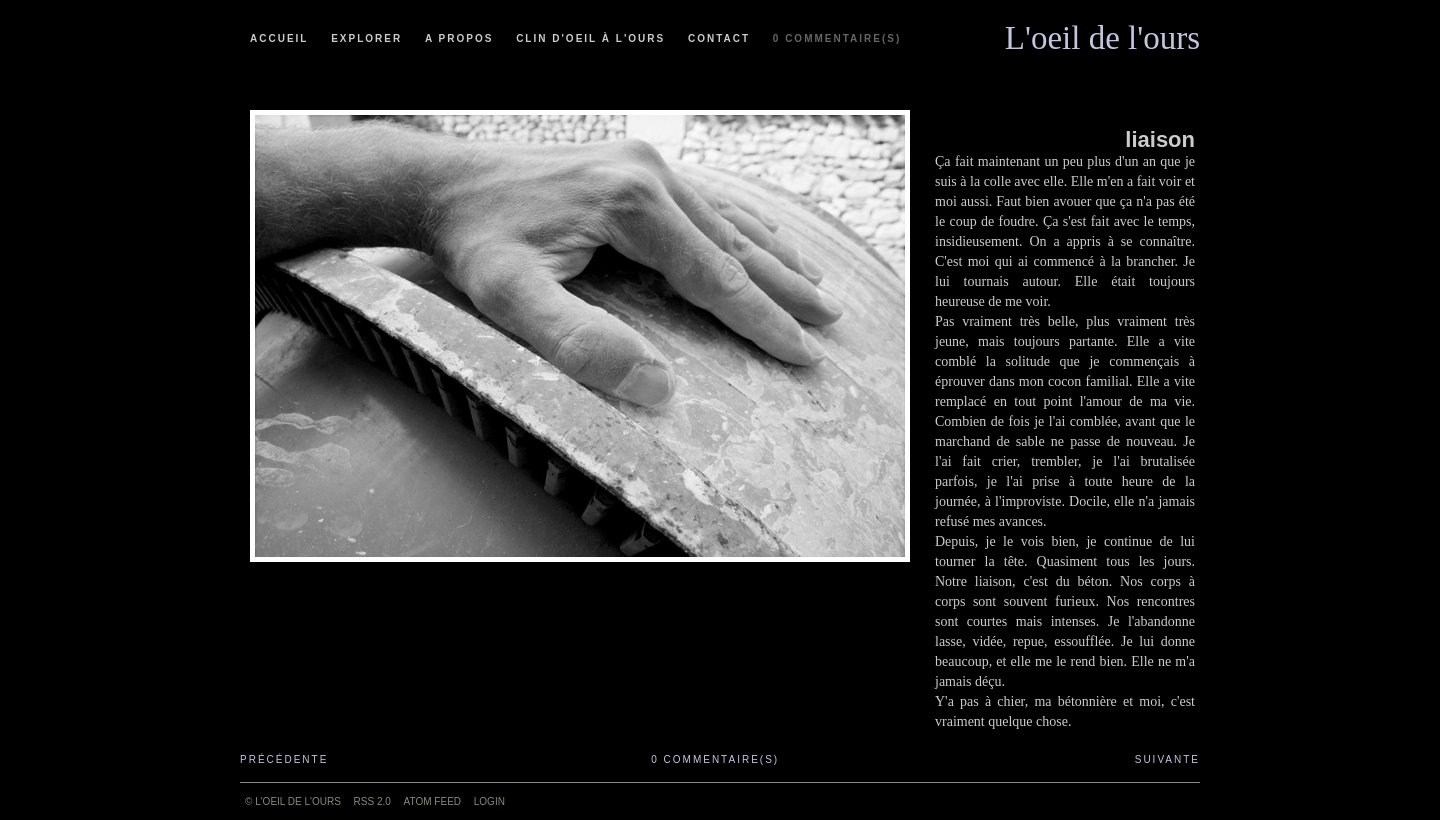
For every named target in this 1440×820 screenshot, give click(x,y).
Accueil (279, 38)
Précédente (284, 759)
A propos (459, 38)
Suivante (1167, 759)
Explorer (366, 38)
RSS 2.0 (372, 801)
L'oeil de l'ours (1102, 33)
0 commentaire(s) (837, 38)
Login (489, 801)
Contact (719, 38)
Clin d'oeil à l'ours (590, 38)
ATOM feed (432, 801)
